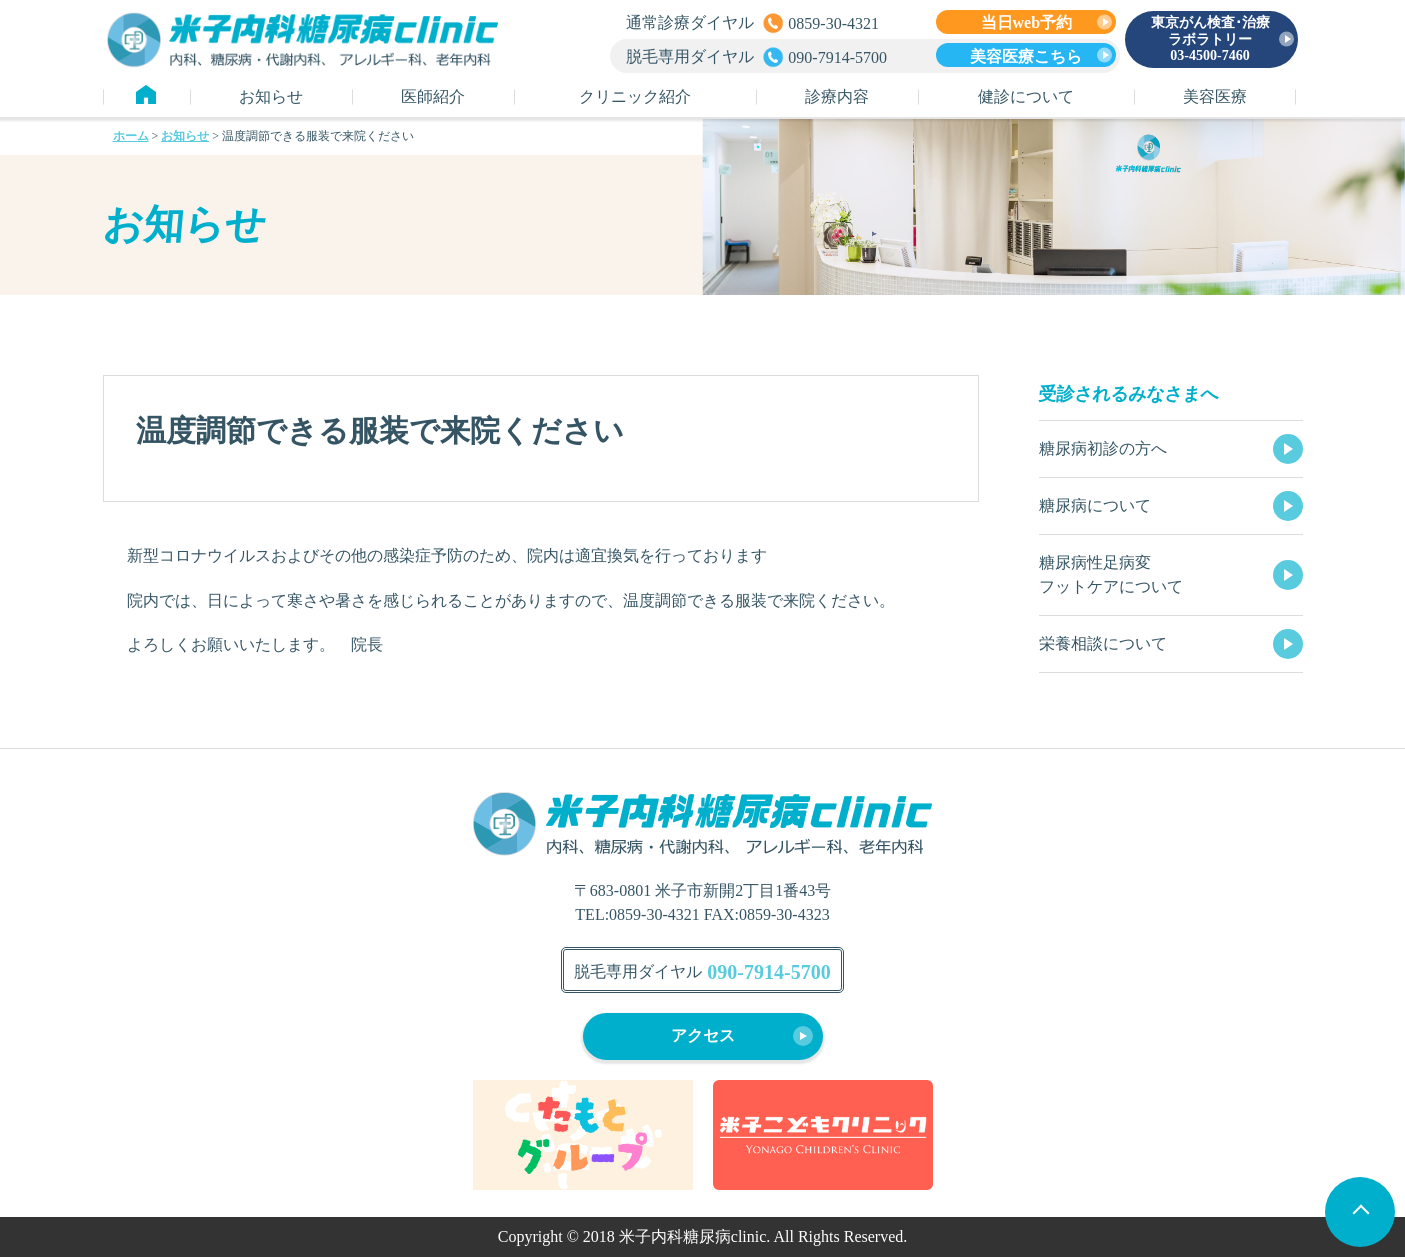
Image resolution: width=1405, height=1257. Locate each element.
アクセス (703, 1035)
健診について (1026, 96)
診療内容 (837, 96)
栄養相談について (1103, 643)
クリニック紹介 (635, 96)
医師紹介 (433, 96)
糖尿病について (1095, 505)
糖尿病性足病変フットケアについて (1111, 574)
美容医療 (1215, 96)
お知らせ (271, 96)
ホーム (131, 136)
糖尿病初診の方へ (1103, 448)
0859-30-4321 (654, 914)
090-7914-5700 (768, 972)
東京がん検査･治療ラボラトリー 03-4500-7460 (1210, 39)
